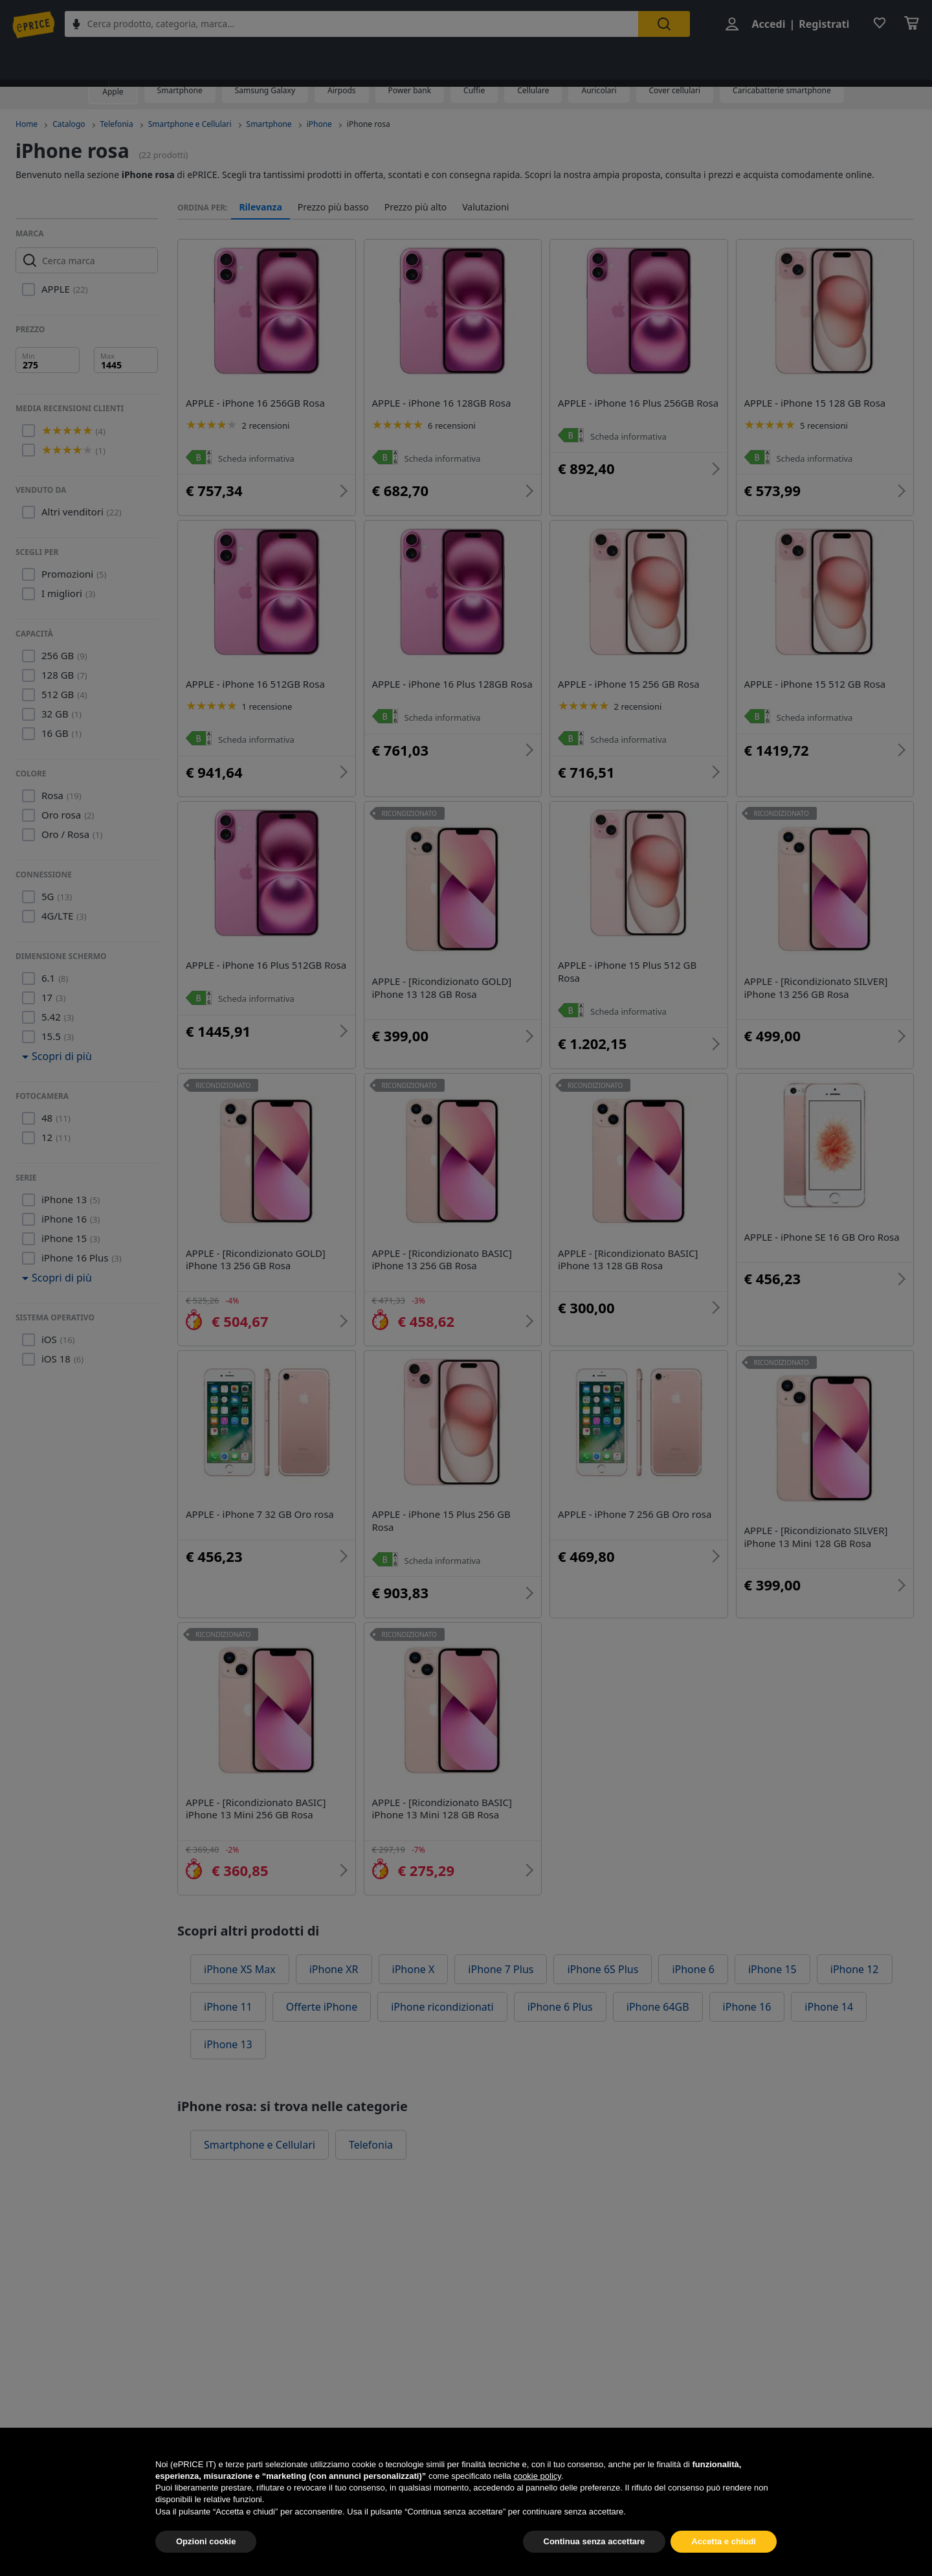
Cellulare (533, 90)
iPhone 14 (828, 1975)
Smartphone (180, 90)
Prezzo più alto (415, 207)
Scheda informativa (259, 458)
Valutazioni (485, 207)
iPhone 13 (228, 2012)
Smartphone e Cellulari (239, 60)
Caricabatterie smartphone (782, 90)
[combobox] (362, 25)
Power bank (410, 90)
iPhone (319, 124)
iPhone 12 (854, 1937)
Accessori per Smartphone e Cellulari (531, 60)
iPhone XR (334, 1937)
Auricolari (598, 90)
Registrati (820, 24)
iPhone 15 (772, 1937)
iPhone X (413, 1937)
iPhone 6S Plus (602, 1937)
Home (27, 124)
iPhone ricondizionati (442, 1975)
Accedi (765, 24)
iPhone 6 (693, 1937)
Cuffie (474, 90)
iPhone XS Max (240, 1937)
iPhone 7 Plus (500, 1937)
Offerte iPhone (321, 1975)
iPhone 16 (747, 1975)
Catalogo (68, 124)
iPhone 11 (228, 1975)
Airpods (341, 90)
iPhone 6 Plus (560, 1975)
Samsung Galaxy (265, 90)
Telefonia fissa (670, 60)
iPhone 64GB (658, 1975)
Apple (112, 91)
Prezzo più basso (333, 207)
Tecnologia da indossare (370, 60)
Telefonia (140, 60)
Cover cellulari (675, 90)
